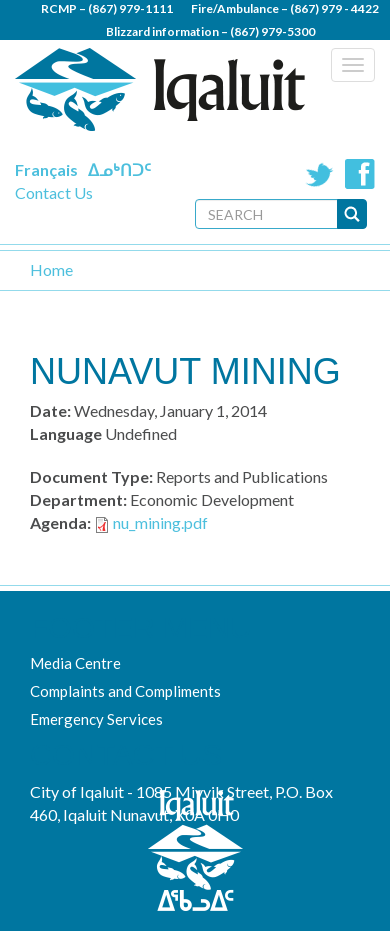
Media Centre (75, 663)
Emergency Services (96, 719)
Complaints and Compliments (125, 691)
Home (51, 269)
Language (66, 433)
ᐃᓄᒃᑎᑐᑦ (119, 169)
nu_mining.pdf (160, 522)
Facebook (360, 174)
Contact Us (54, 192)
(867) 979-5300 (272, 31)
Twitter (320, 174)
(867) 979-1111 (130, 8)
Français (46, 169)
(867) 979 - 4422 (334, 8)
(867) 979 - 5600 (252, 54)
